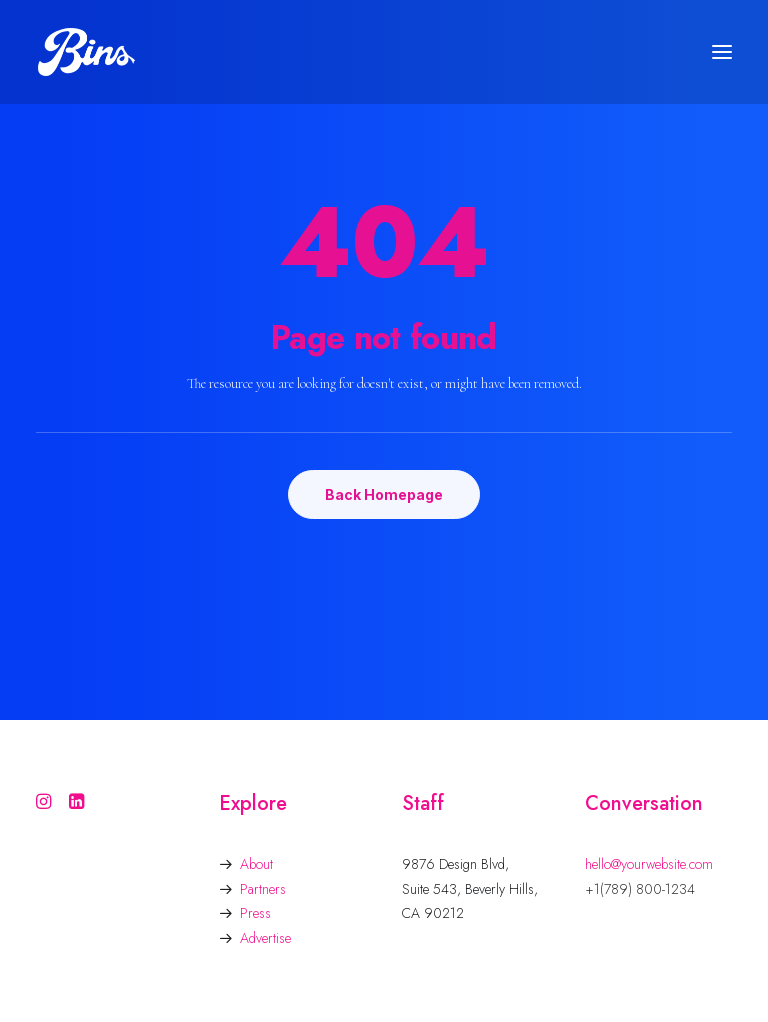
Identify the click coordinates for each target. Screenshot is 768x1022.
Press (255, 913)
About (256, 864)
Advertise (265, 938)
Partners (263, 889)
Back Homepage (384, 494)
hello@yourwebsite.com (649, 864)
